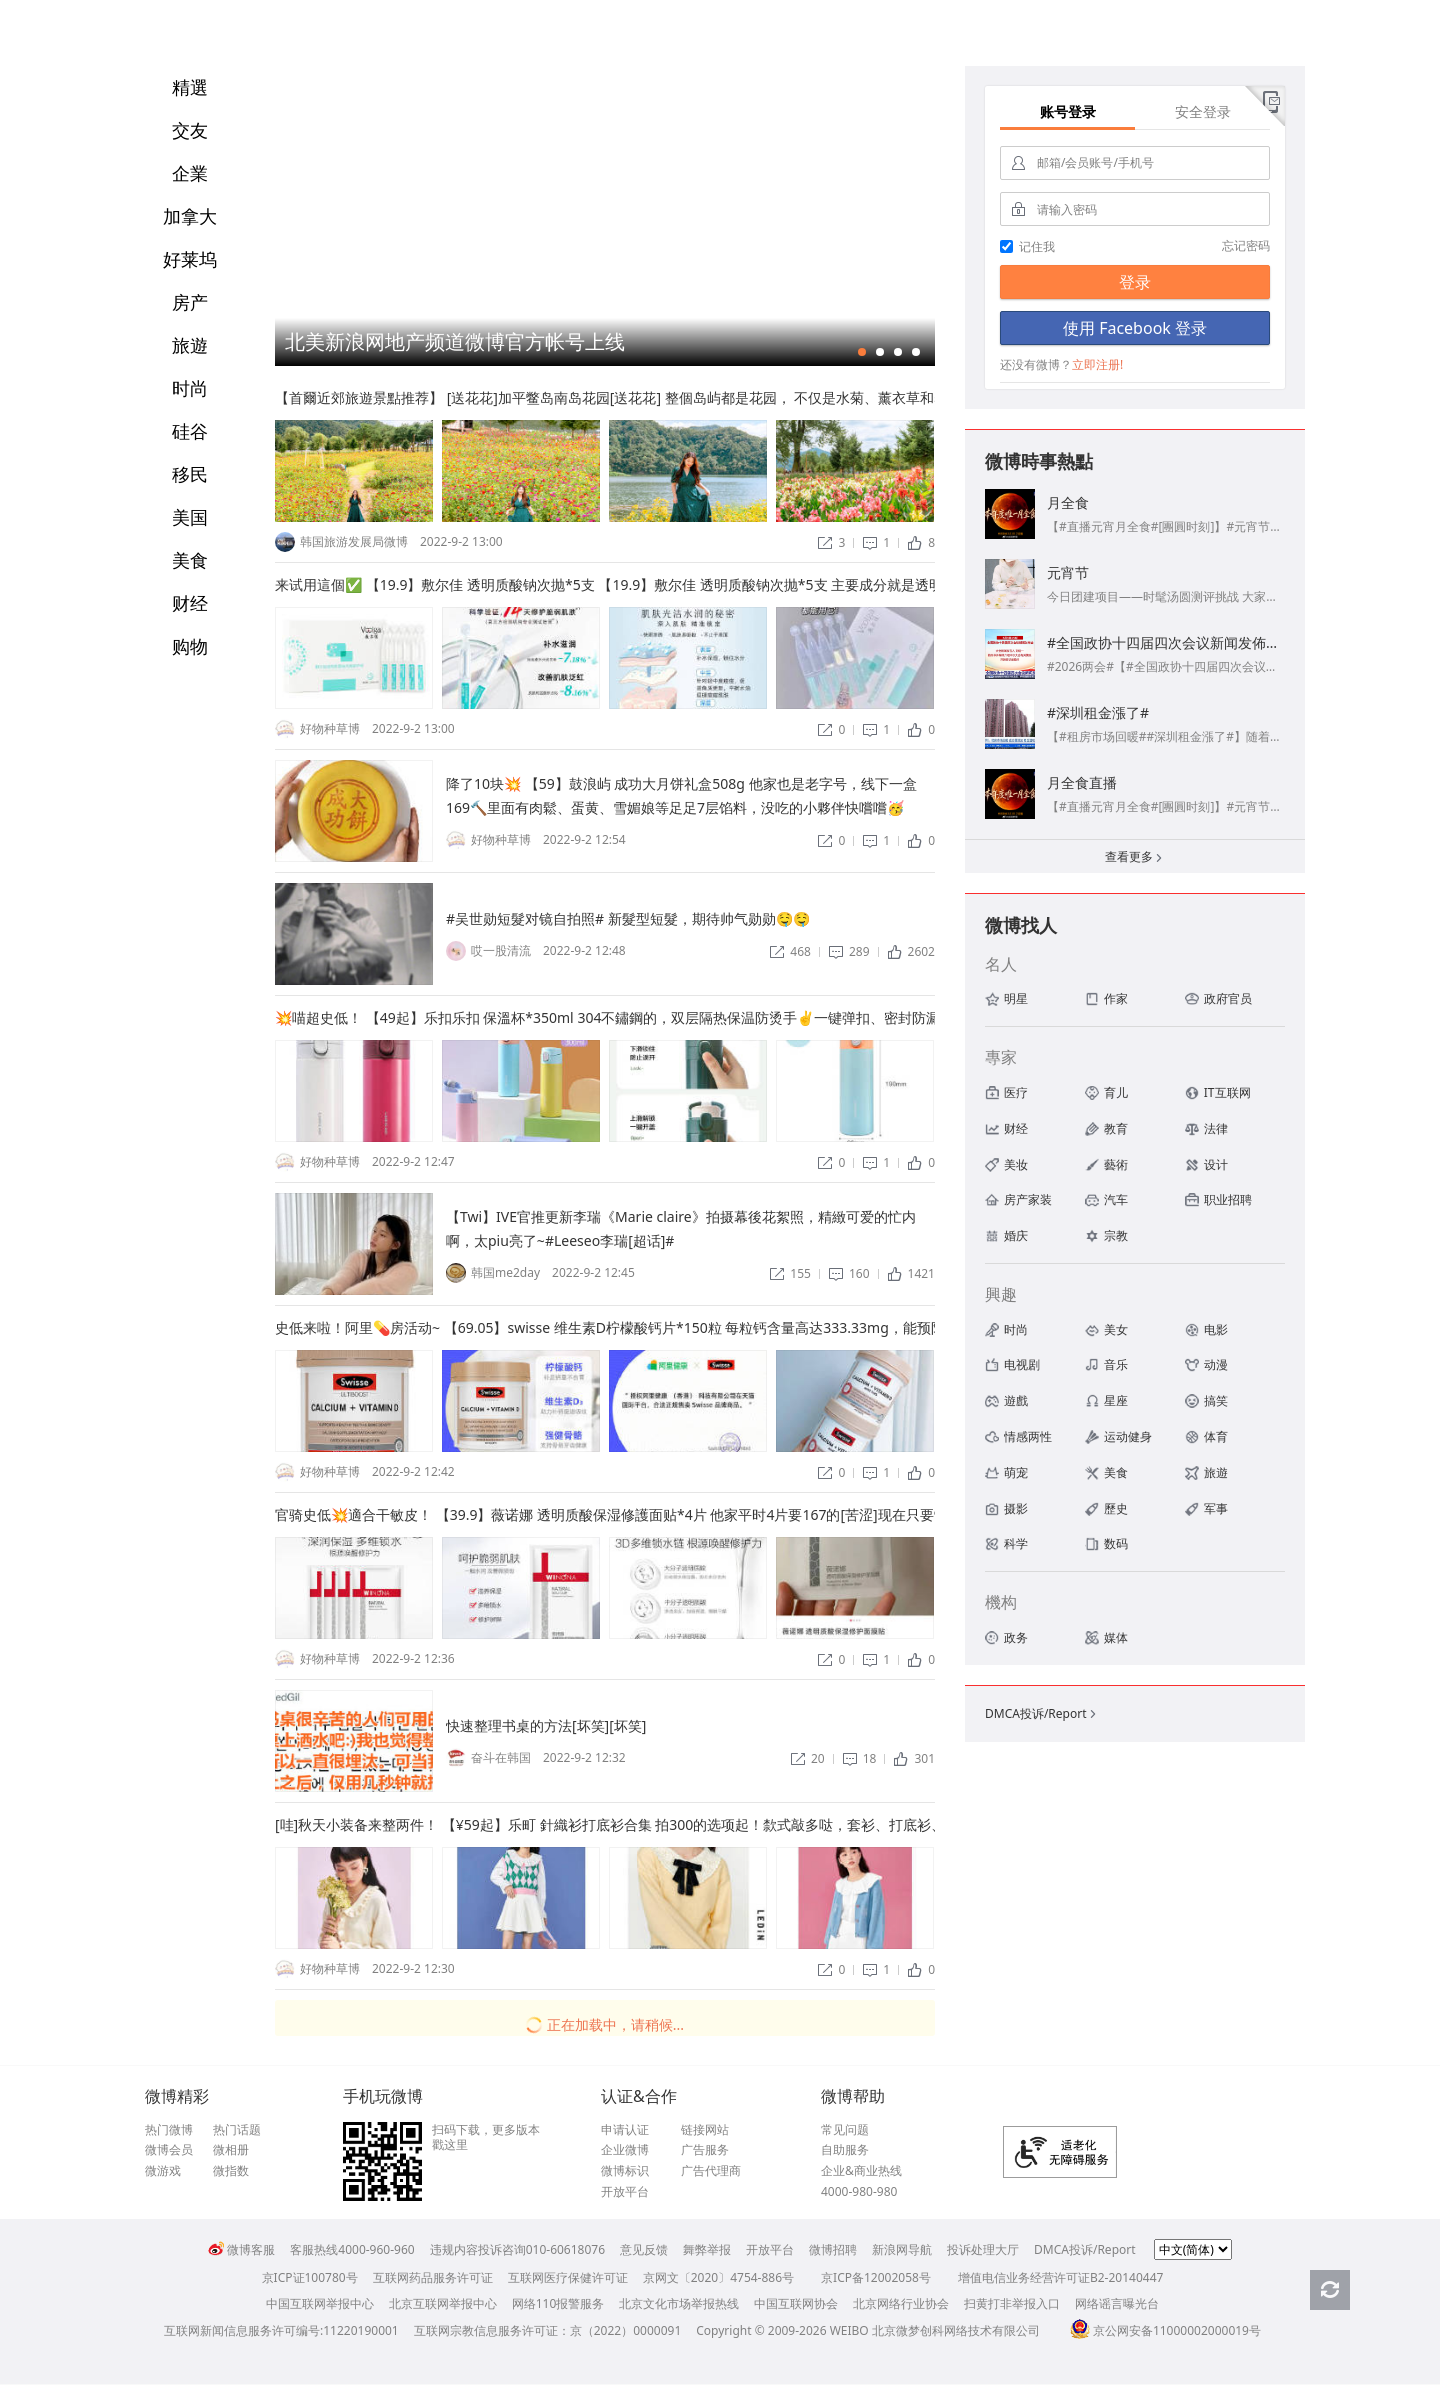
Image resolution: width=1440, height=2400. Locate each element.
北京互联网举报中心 (443, 2303)
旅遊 (190, 345)
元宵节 (1068, 572)
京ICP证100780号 (310, 2277)
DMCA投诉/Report (1042, 1713)
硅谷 (190, 431)
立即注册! (1097, 364)
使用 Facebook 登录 (1135, 328)
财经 (190, 603)
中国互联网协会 (796, 2303)
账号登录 (1068, 111)
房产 (190, 302)
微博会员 (169, 2150)
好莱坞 (190, 259)
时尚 (190, 388)
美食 (190, 560)
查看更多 (1135, 858)
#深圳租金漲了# (1098, 712)
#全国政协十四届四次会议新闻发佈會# (1168, 642)
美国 (190, 517)
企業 (190, 173)
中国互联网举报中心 (320, 2303)
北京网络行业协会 (901, 2303)
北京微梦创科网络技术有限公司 (956, 2330)
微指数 (231, 2171)
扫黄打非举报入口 (1012, 2303)
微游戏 (163, 2171)
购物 (190, 646)
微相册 (231, 2150)
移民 (190, 474)
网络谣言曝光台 (1117, 2303)
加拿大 (190, 216)
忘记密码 (1246, 245)
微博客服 (241, 2249)
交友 (190, 130)
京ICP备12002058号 (876, 2277)
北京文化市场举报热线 (679, 2303)
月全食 (1068, 502)
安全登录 (1203, 111)
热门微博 (169, 2130)
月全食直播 (1082, 782)
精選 (190, 87)
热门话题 (237, 2130)
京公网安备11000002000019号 (1165, 2330)
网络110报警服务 (558, 2303)
